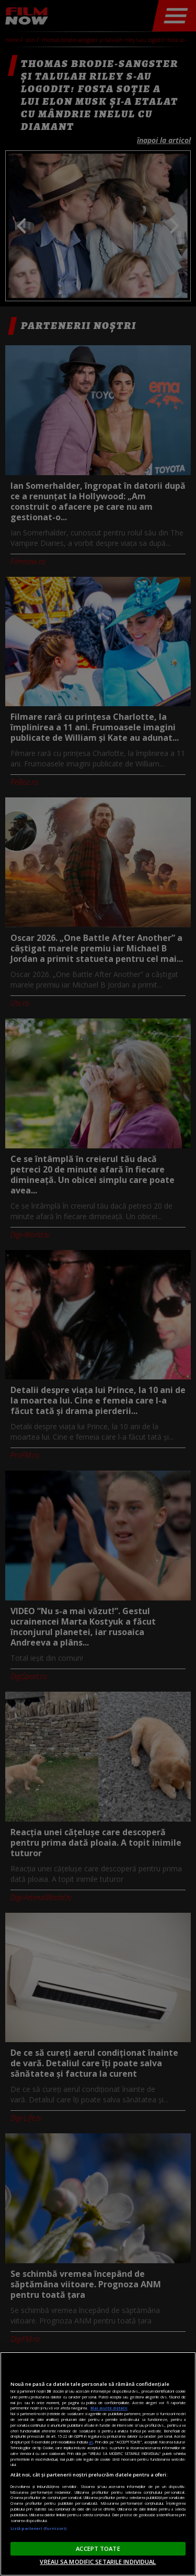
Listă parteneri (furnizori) (38, 2528)
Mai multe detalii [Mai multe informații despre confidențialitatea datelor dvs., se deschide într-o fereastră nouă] (109, 2407)
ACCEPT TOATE (98, 2548)
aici (91, 2442)
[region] (98, 2464)
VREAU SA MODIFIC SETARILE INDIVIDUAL (98, 2562)
